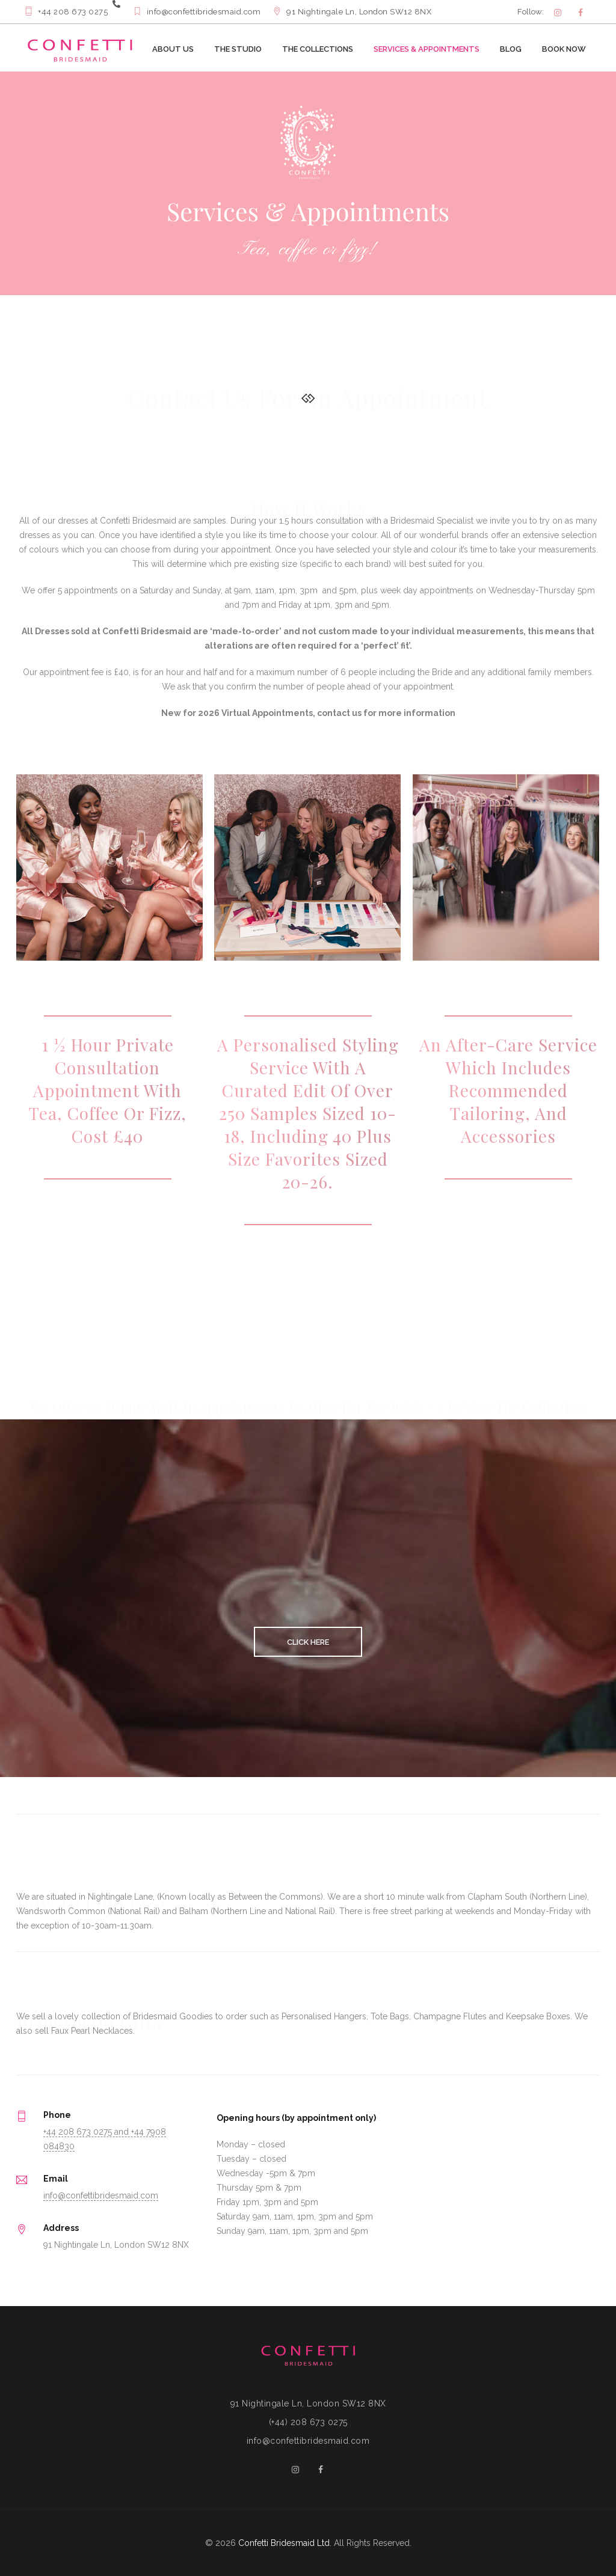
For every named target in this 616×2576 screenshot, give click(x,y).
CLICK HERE (308, 1642)
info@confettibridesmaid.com (100, 2195)
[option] (308, 183)
